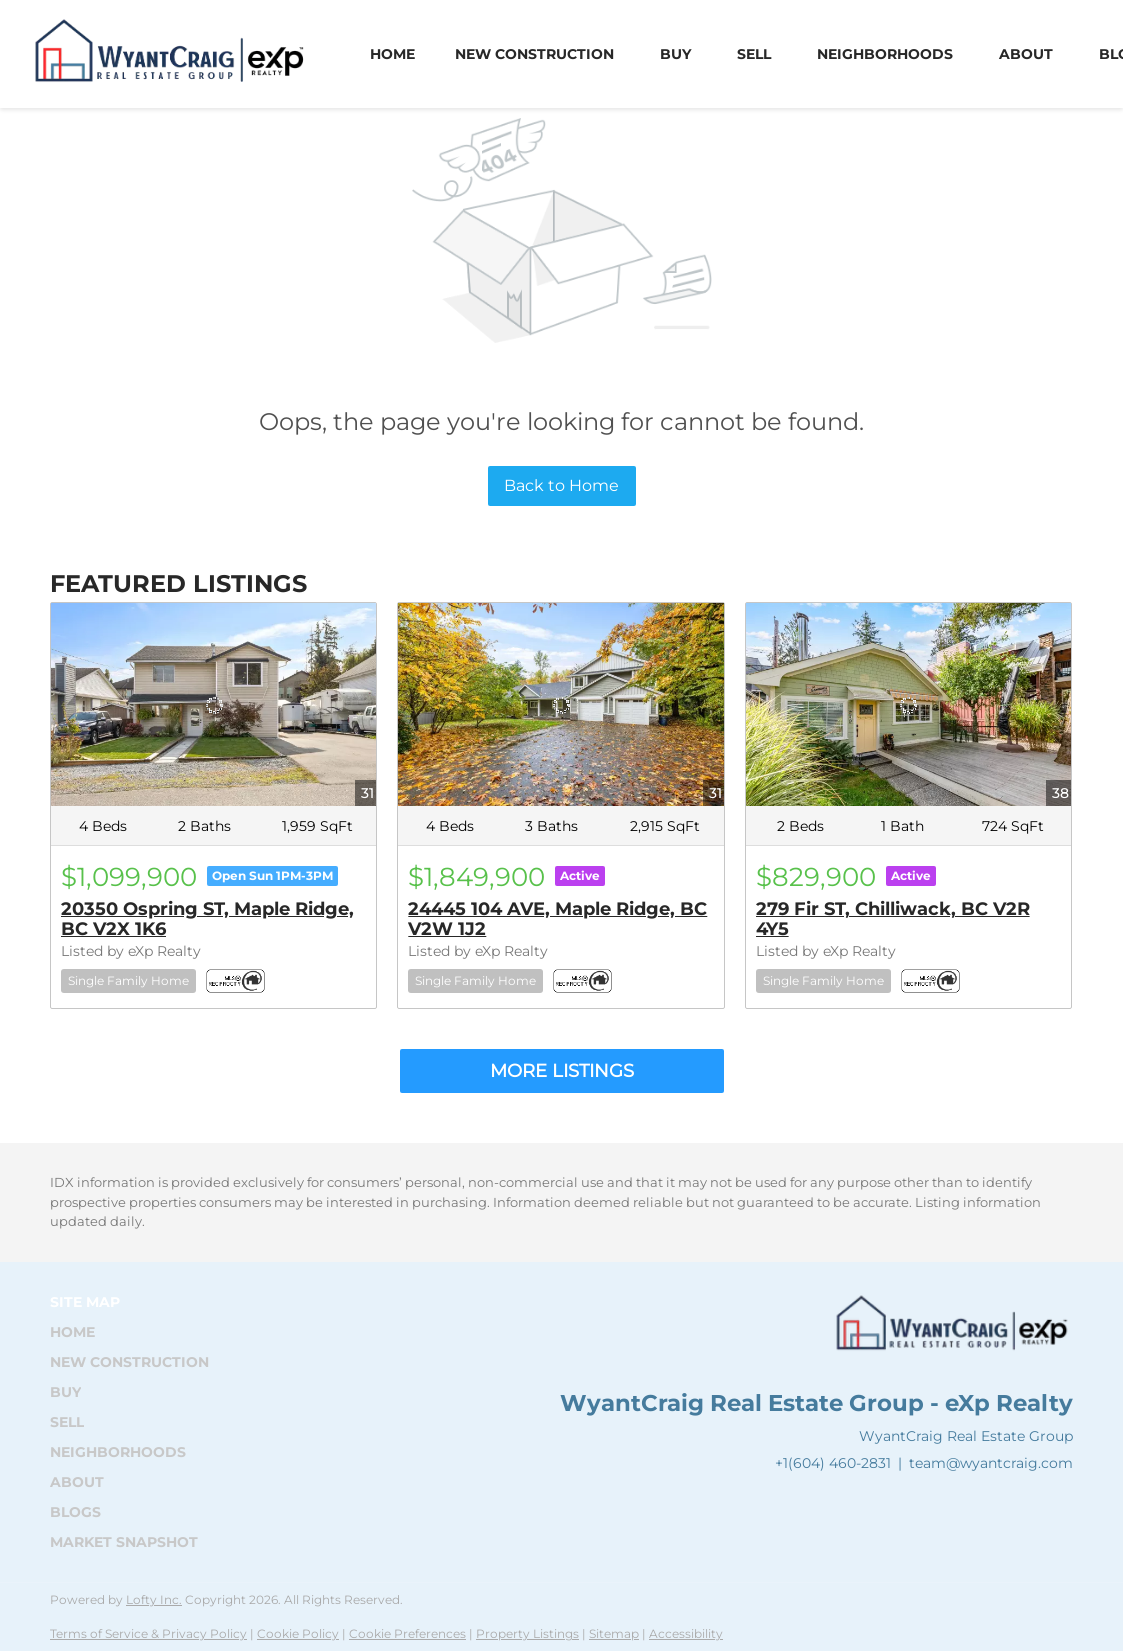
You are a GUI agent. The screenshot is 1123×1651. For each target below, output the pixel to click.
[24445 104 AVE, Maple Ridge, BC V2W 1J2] (560, 704)
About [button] (1026, 54)
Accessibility (686, 1633)
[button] (135, 1332)
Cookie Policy (298, 1633)
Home (392, 54)
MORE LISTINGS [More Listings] (562, 1071)
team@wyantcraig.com (991, 1463)
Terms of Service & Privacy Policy (148, 1633)
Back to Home (561, 485)
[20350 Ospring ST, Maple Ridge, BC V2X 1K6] (213, 704)
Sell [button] (754, 54)
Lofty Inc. (154, 1599)
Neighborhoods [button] (885, 54)
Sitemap (614, 1633)
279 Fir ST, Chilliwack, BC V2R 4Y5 (893, 919)
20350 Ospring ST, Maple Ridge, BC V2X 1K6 (207, 919)
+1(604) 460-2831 (833, 1463)
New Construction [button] (534, 54)
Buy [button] (675, 54)
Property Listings (527, 1633)
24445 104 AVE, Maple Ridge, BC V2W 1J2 (557, 919)
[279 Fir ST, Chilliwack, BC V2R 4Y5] (908, 704)
